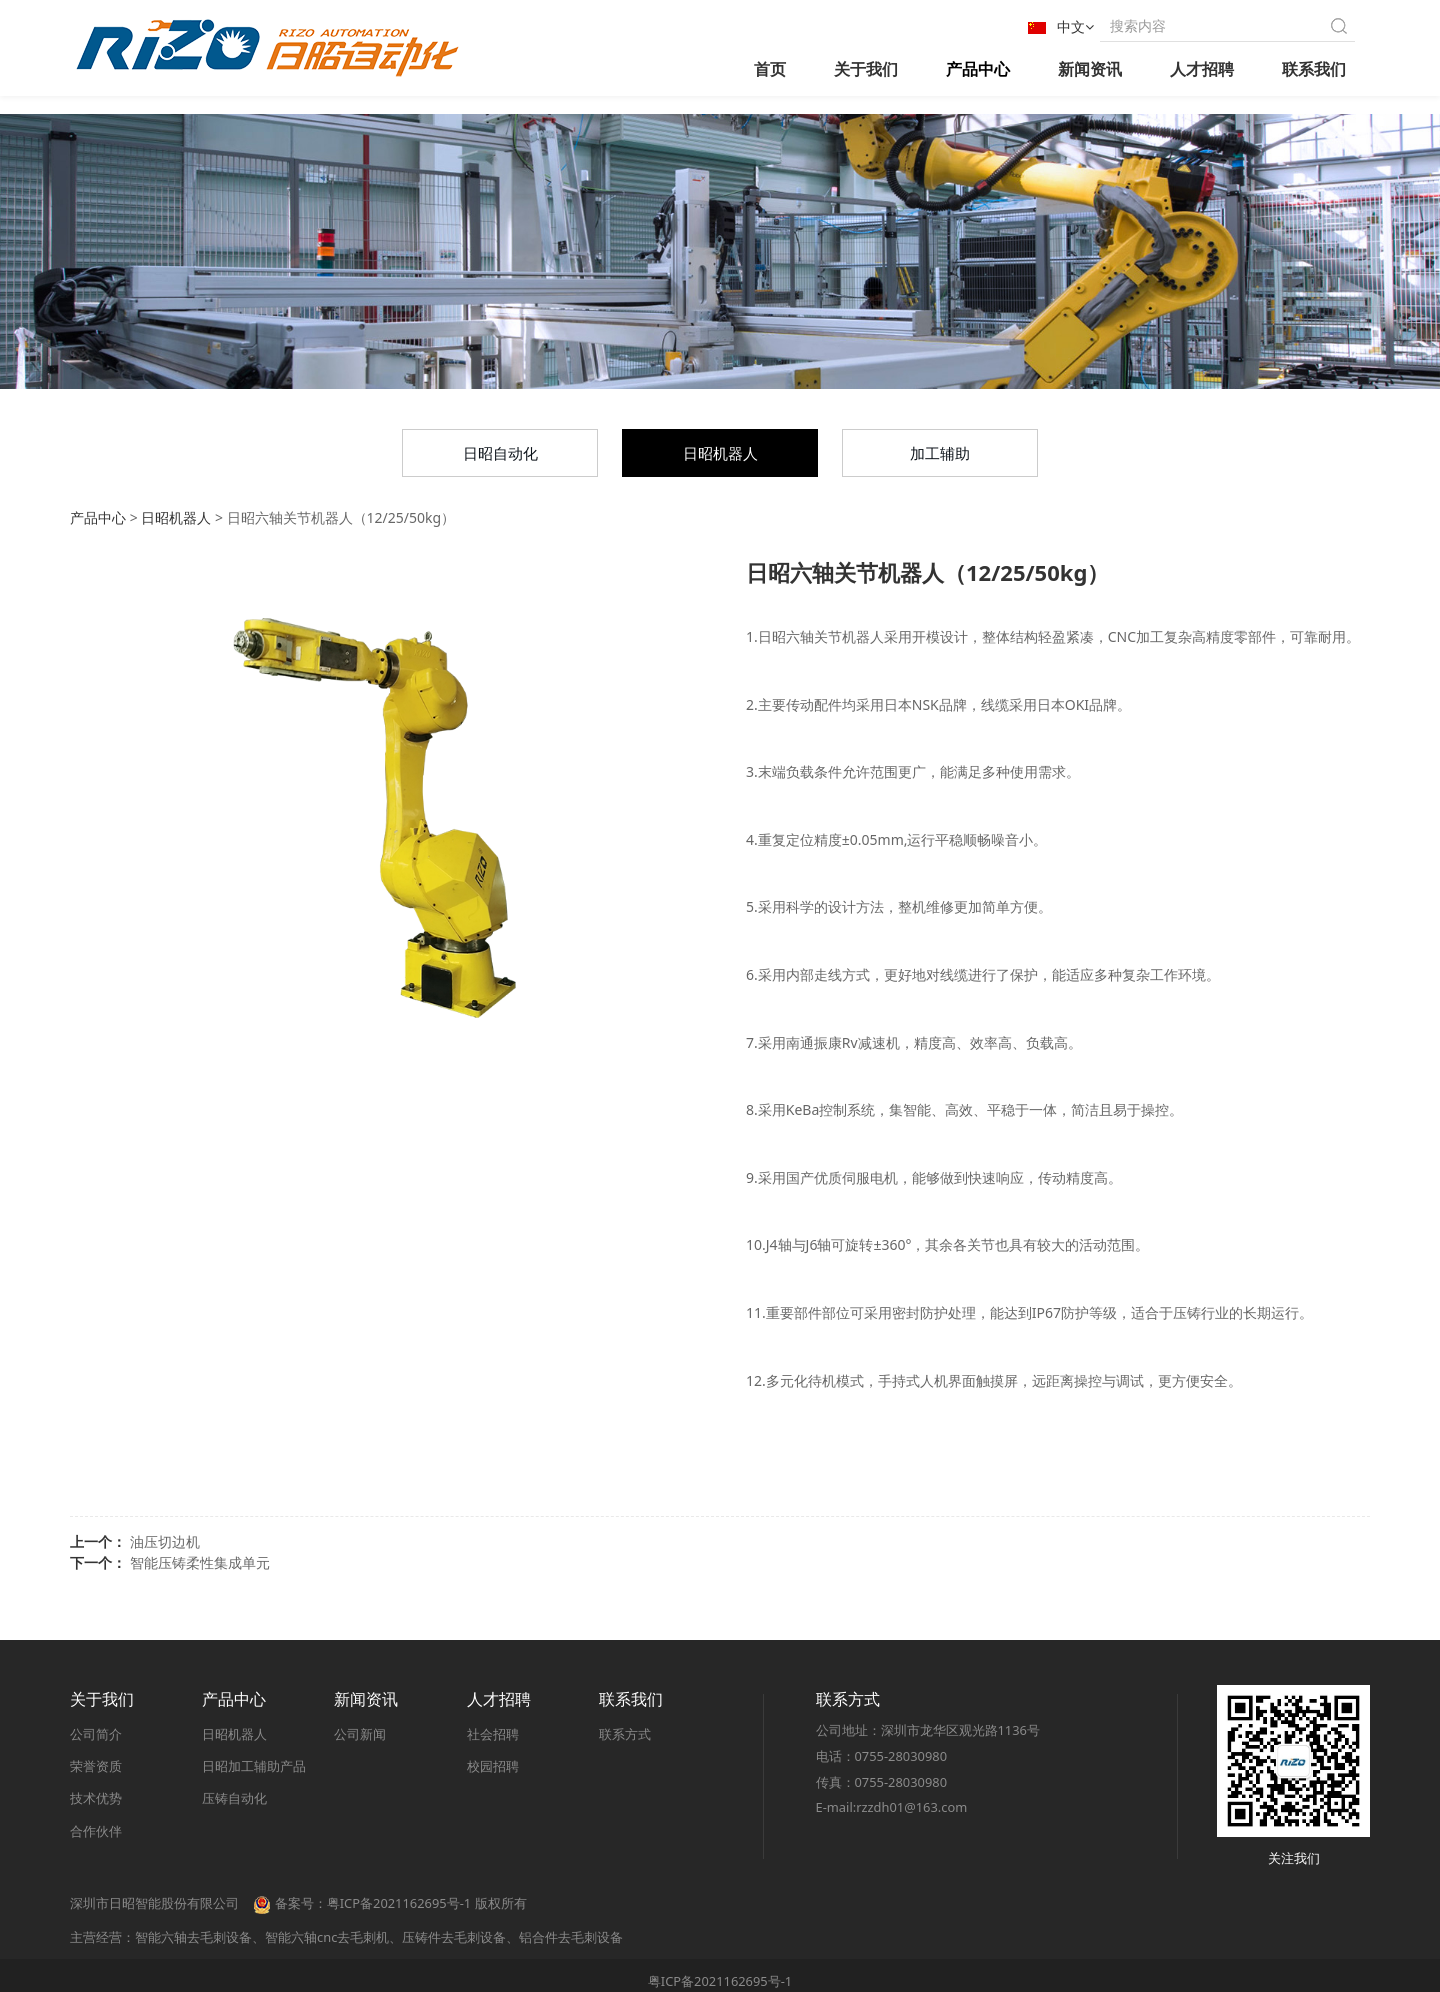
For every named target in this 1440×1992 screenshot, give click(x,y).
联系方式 (625, 1734)
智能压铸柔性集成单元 (200, 1562)
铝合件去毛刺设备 (571, 1937)
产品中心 (978, 69)
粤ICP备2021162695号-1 (720, 1981)
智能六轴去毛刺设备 (193, 1937)
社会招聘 (493, 1734)
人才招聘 (1202, 69)
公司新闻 (360, 1734)
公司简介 (96, 1734)
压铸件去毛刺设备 (454, 1937)
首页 (770, 69)
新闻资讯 (1090, 69)
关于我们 (866, 69)
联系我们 (1314, 69)
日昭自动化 (500, 453)
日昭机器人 (720, 453)
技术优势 (96, 1799)
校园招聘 (493, 1766)
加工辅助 (940, 453)
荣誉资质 (96, 1766)
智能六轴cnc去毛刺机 (327, 1937)
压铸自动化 (234, 1799)
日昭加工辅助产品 (254, 1766)
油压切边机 (165, 1541)
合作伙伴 (96, 1831)
